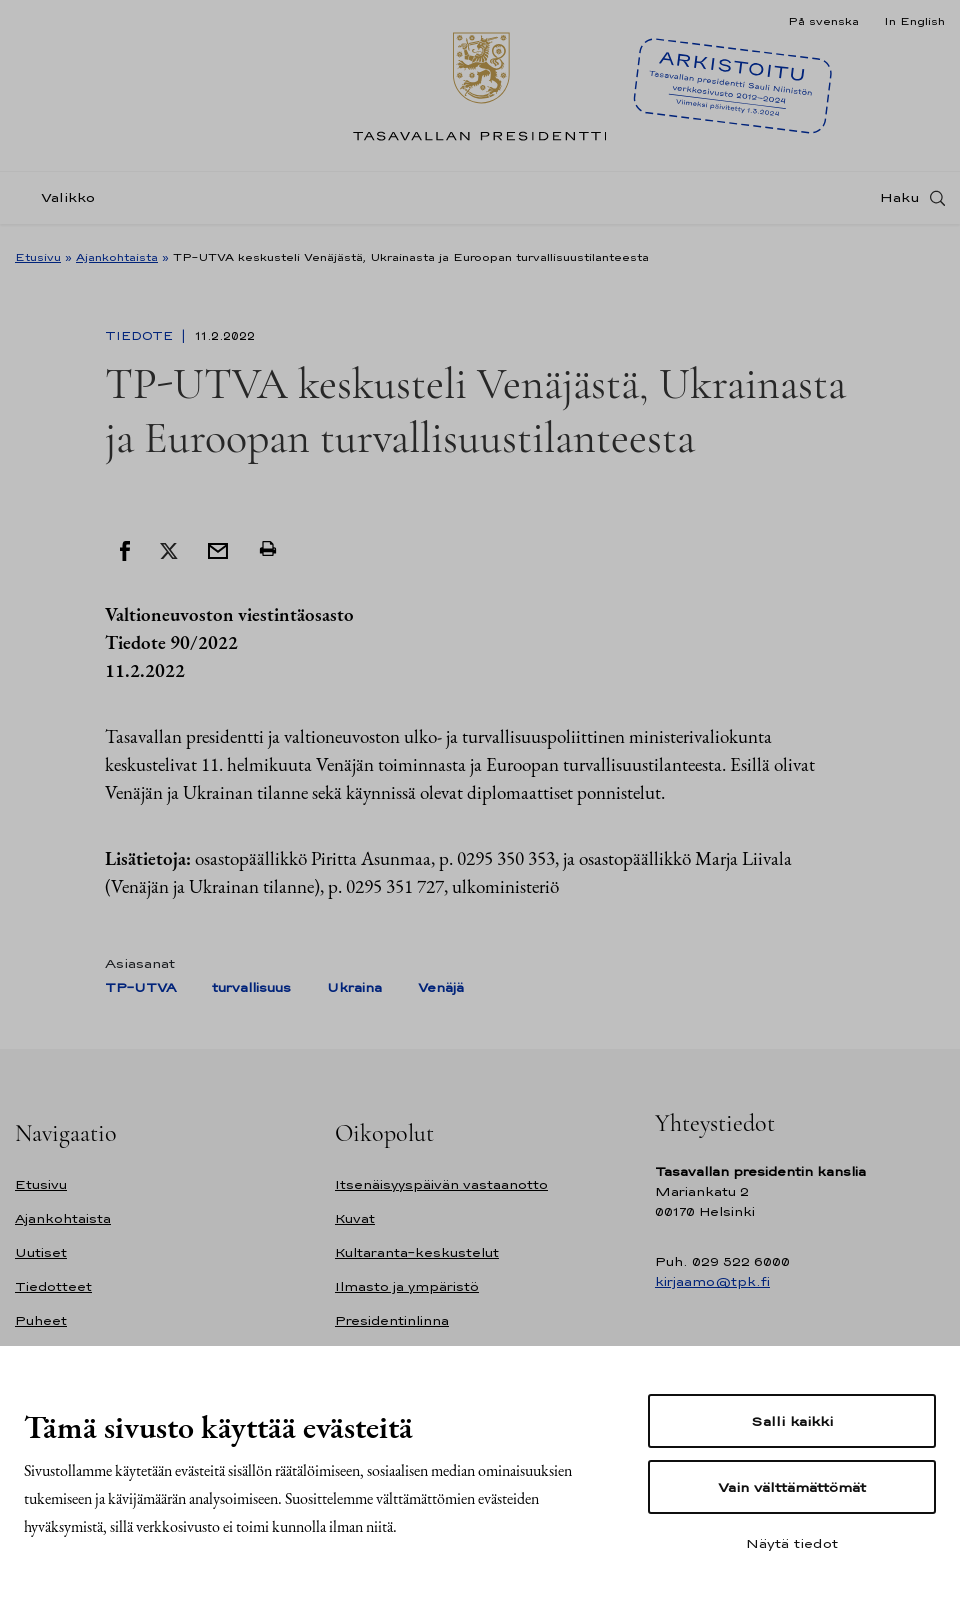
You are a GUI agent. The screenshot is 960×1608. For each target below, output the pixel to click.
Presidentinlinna (392, 1320)
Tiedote (141, 336)
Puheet (41, 1320)
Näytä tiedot (792, 1543)
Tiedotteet (53, 1286)
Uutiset (41, 1252)
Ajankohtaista (117, 257)
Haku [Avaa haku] (900, 203)
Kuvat (355, 1218)
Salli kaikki (792, 1421)
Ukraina (354, 987)
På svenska (823, 21)
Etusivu (38, 257)
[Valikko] (61, 203)
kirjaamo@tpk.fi (712, 1281)
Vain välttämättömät (792, 1487)
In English (914, 21)
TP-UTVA (140, 987)
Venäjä (441, 987)
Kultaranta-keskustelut (417, 1252)
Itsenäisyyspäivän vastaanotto (441, 1184)
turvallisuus (251, 987)
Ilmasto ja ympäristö (407, 1286)
